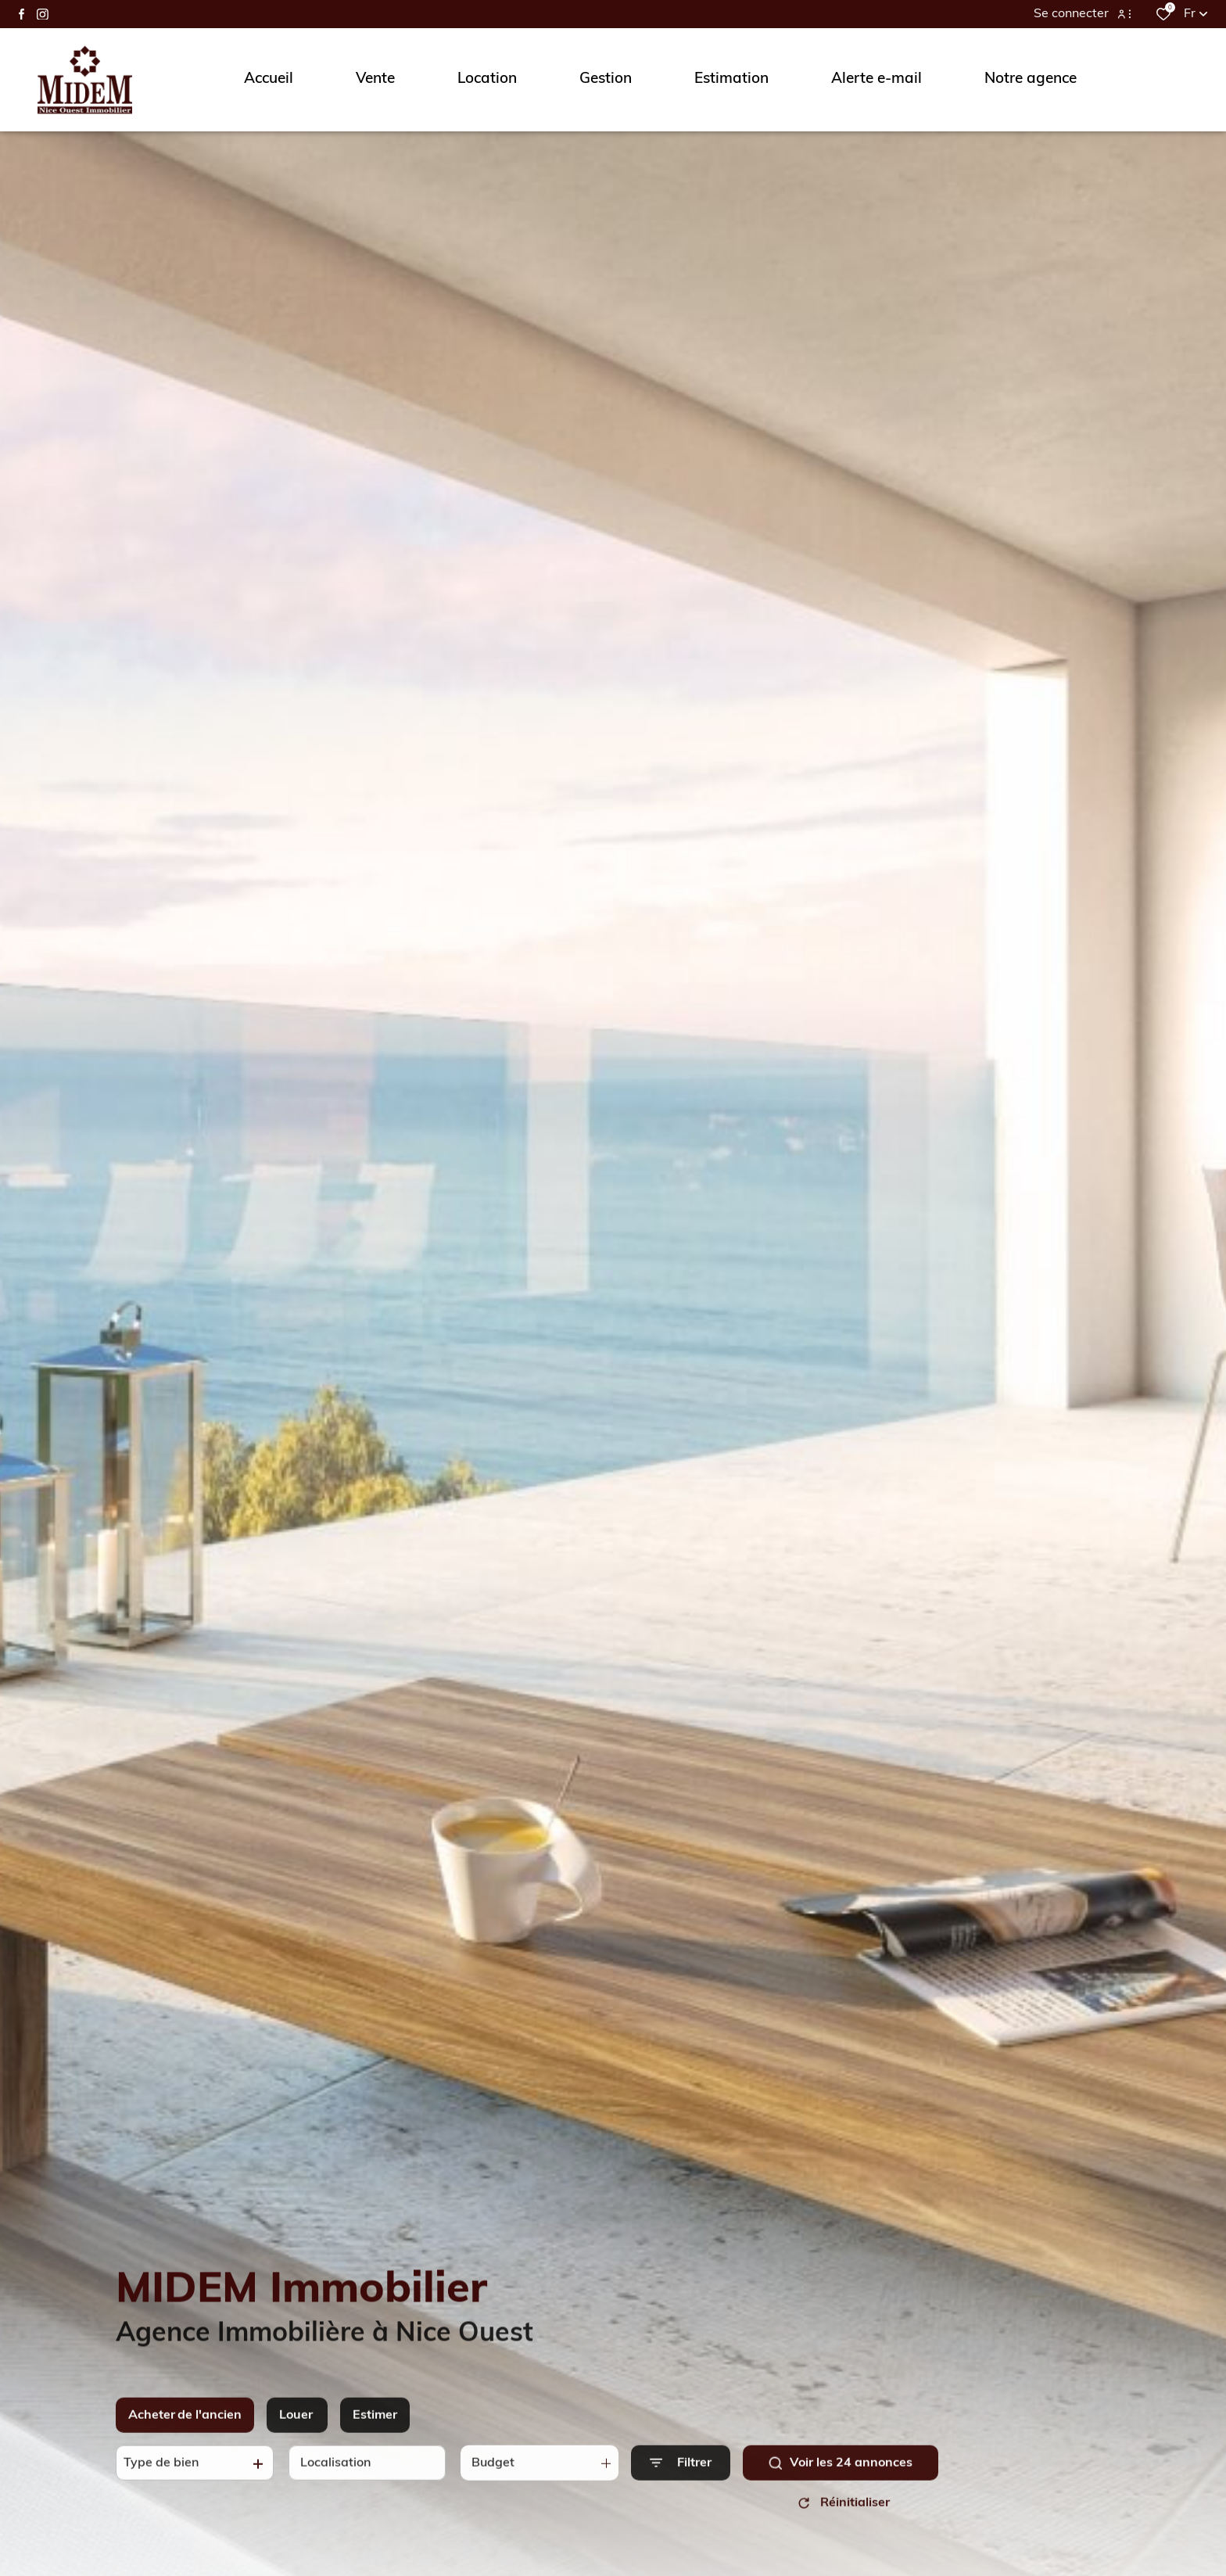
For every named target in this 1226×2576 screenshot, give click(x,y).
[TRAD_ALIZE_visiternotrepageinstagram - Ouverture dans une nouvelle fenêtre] (42, 14)
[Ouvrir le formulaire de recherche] (680, 2476)
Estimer (375, 2428)
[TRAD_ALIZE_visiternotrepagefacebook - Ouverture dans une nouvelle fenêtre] (21, 14)
